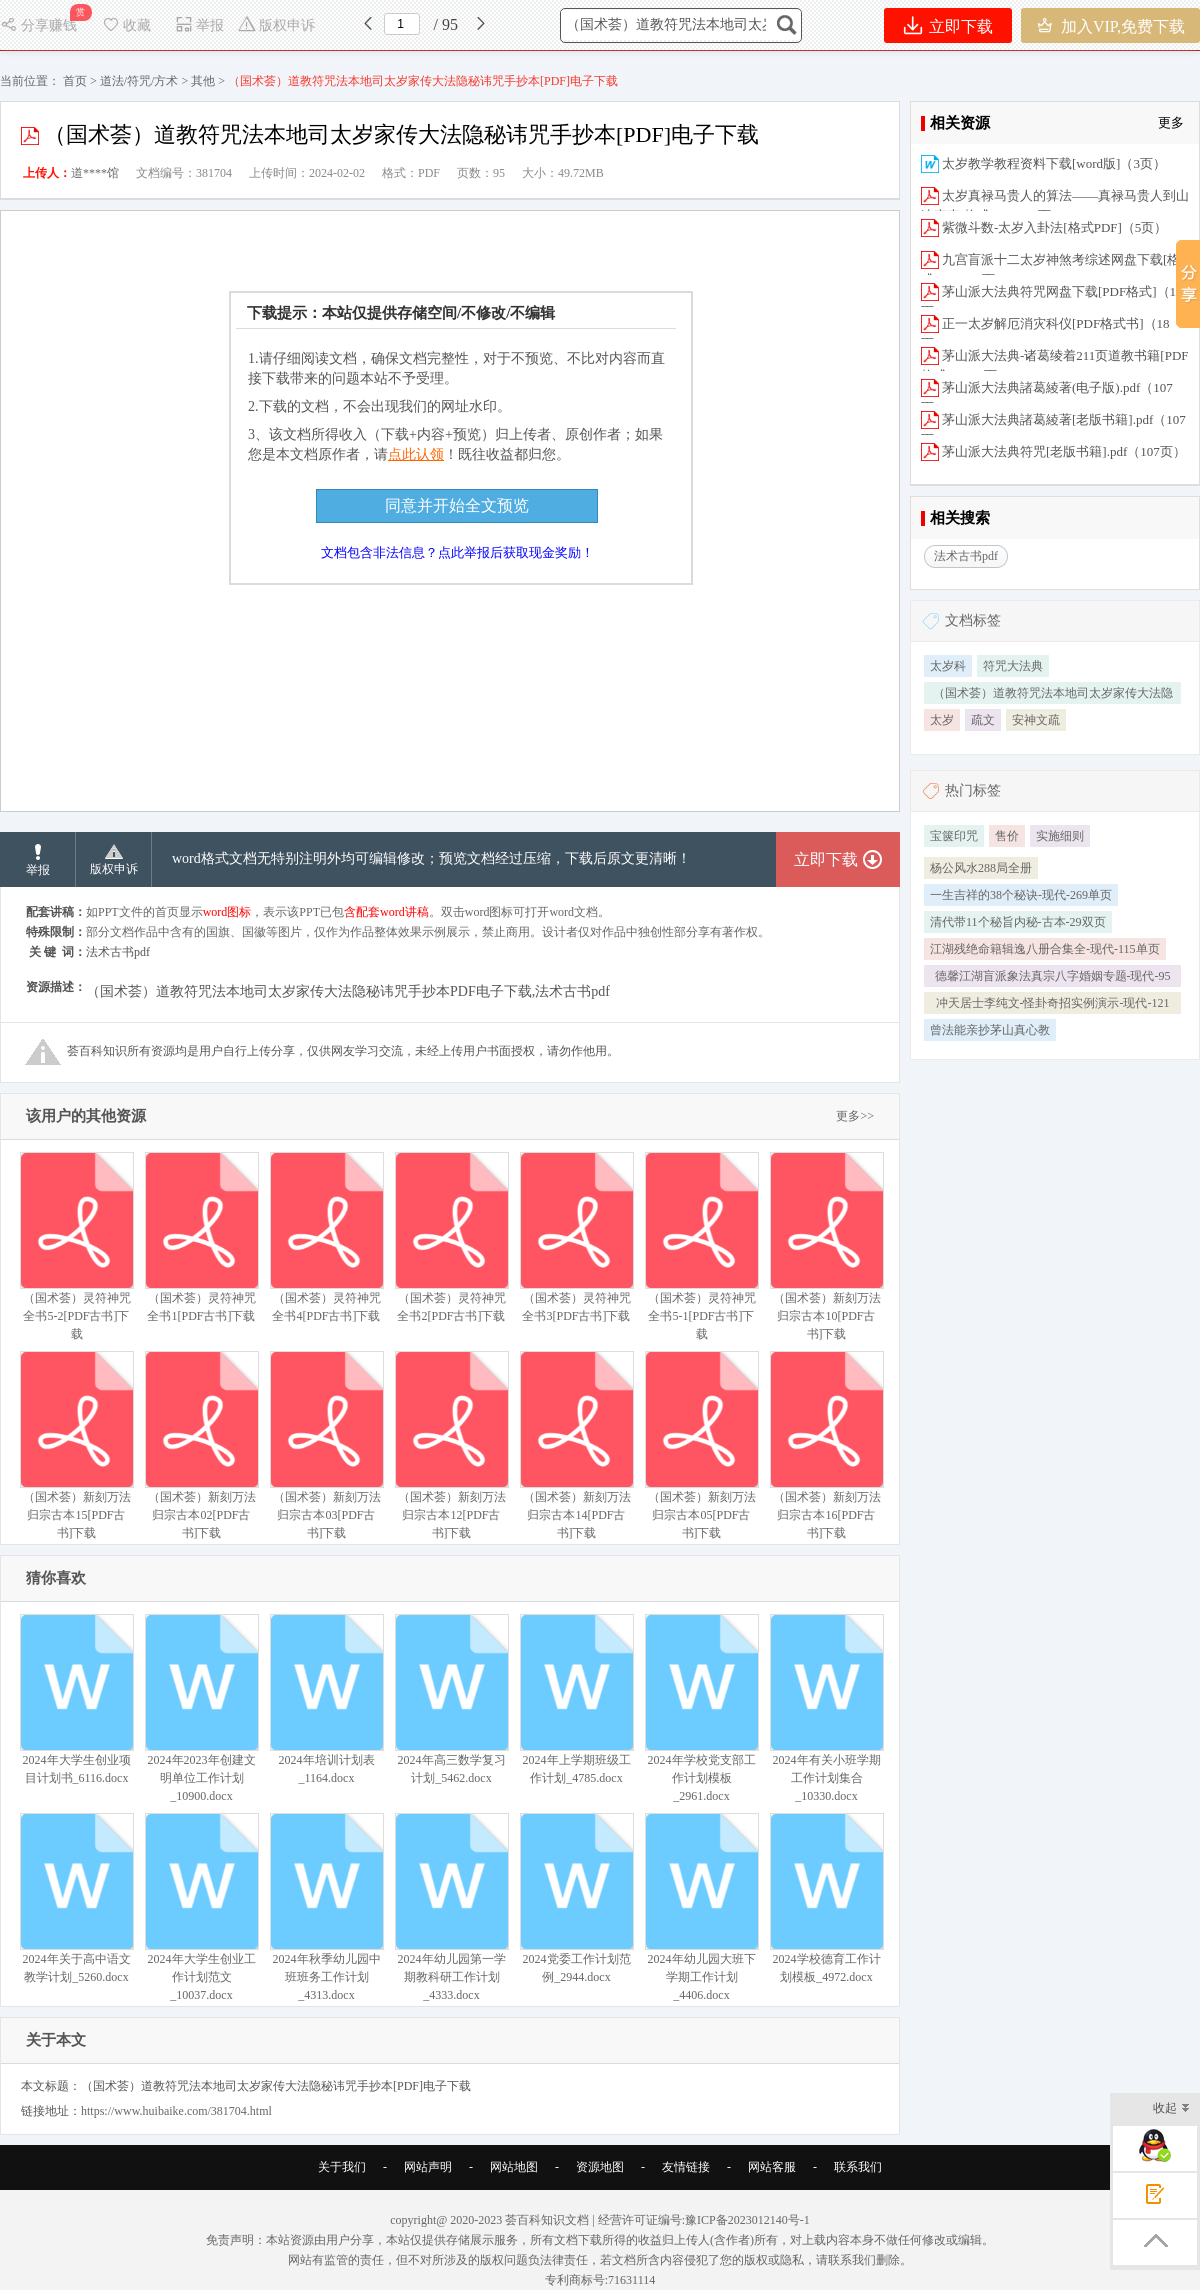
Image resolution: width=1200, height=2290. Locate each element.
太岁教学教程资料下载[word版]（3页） (1054, 163)
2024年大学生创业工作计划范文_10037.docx (201, 1907)
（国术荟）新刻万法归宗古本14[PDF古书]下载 (576, 1445)
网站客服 (772, 2167)
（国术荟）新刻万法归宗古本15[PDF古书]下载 (76, 1445)
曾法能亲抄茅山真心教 (990, 1030)
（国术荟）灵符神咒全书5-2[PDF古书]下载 (76, 1246)
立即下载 (948, 25)
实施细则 (1060, 836)
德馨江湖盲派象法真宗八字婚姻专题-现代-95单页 (1053, 978)
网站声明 (428, 2167)
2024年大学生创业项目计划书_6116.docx (76, 1699)
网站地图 (514, 2167)
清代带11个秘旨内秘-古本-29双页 (1018, 922)
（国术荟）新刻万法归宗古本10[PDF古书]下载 (826, 1246)
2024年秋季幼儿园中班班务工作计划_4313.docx (326, 1907)
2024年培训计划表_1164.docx (326, 1699)
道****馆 (95, 173)
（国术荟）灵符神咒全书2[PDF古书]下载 (451, 1237)
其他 (203, 81)
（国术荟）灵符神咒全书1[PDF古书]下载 (201, 1237)
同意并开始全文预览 (457, 505)
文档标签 (973, 620)
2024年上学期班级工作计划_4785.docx (576, 1699)
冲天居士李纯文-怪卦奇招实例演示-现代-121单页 (1053, 1005)
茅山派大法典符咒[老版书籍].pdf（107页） (1064, 451)
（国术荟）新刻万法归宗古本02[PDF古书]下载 (201, 1445)
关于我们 (342, 2167)
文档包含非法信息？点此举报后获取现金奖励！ (457, 552)
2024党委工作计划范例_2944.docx (576, 1898)
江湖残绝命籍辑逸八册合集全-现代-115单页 (1045, 949)
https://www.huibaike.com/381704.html (176, 2111)
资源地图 (600, 2167)
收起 (1171, 2109)
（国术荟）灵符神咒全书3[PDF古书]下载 (576, 1237)
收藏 (126, 25)
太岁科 (948, 666)
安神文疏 (1036, 720)
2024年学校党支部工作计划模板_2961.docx (701, 1708)
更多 (1171, 122)
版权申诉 (276, 25)
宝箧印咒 (954, 836)
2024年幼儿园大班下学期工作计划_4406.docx (701, 1907)
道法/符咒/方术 (139, 81)
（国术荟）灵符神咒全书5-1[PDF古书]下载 (701, 1246)
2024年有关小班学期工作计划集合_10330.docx (826, 1708)
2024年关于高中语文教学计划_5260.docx (76, 1898)
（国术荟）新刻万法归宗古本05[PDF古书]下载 (701, 1445)
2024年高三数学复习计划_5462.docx (451, 1699)
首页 (75, 81)
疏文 (983, 720)
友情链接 (686, 2167)
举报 (199, 25)
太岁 (942, 720)
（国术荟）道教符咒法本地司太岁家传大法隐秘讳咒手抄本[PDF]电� (1053, 695)
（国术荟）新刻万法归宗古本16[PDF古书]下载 (826, 1445)
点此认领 (416, 454)
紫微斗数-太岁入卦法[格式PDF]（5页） (1054, 227)
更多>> (855, 1116)
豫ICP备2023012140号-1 (747, 2220)
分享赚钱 (40, 25)
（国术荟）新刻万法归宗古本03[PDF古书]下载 (326, 1445)
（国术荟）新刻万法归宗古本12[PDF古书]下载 (451, 1445)
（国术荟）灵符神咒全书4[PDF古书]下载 (326, 1237)
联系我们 (858, 2167)
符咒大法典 (1013, 666)
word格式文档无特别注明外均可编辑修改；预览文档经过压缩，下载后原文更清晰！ (431, 858)
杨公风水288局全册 (981, 868)
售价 (1007, 836)
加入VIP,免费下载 (1110, 25)
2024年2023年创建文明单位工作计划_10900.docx (201, 1708)
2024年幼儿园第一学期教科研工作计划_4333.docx (451, 1907)
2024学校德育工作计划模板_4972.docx (826, 1898)
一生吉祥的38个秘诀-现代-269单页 (1021, 895)
